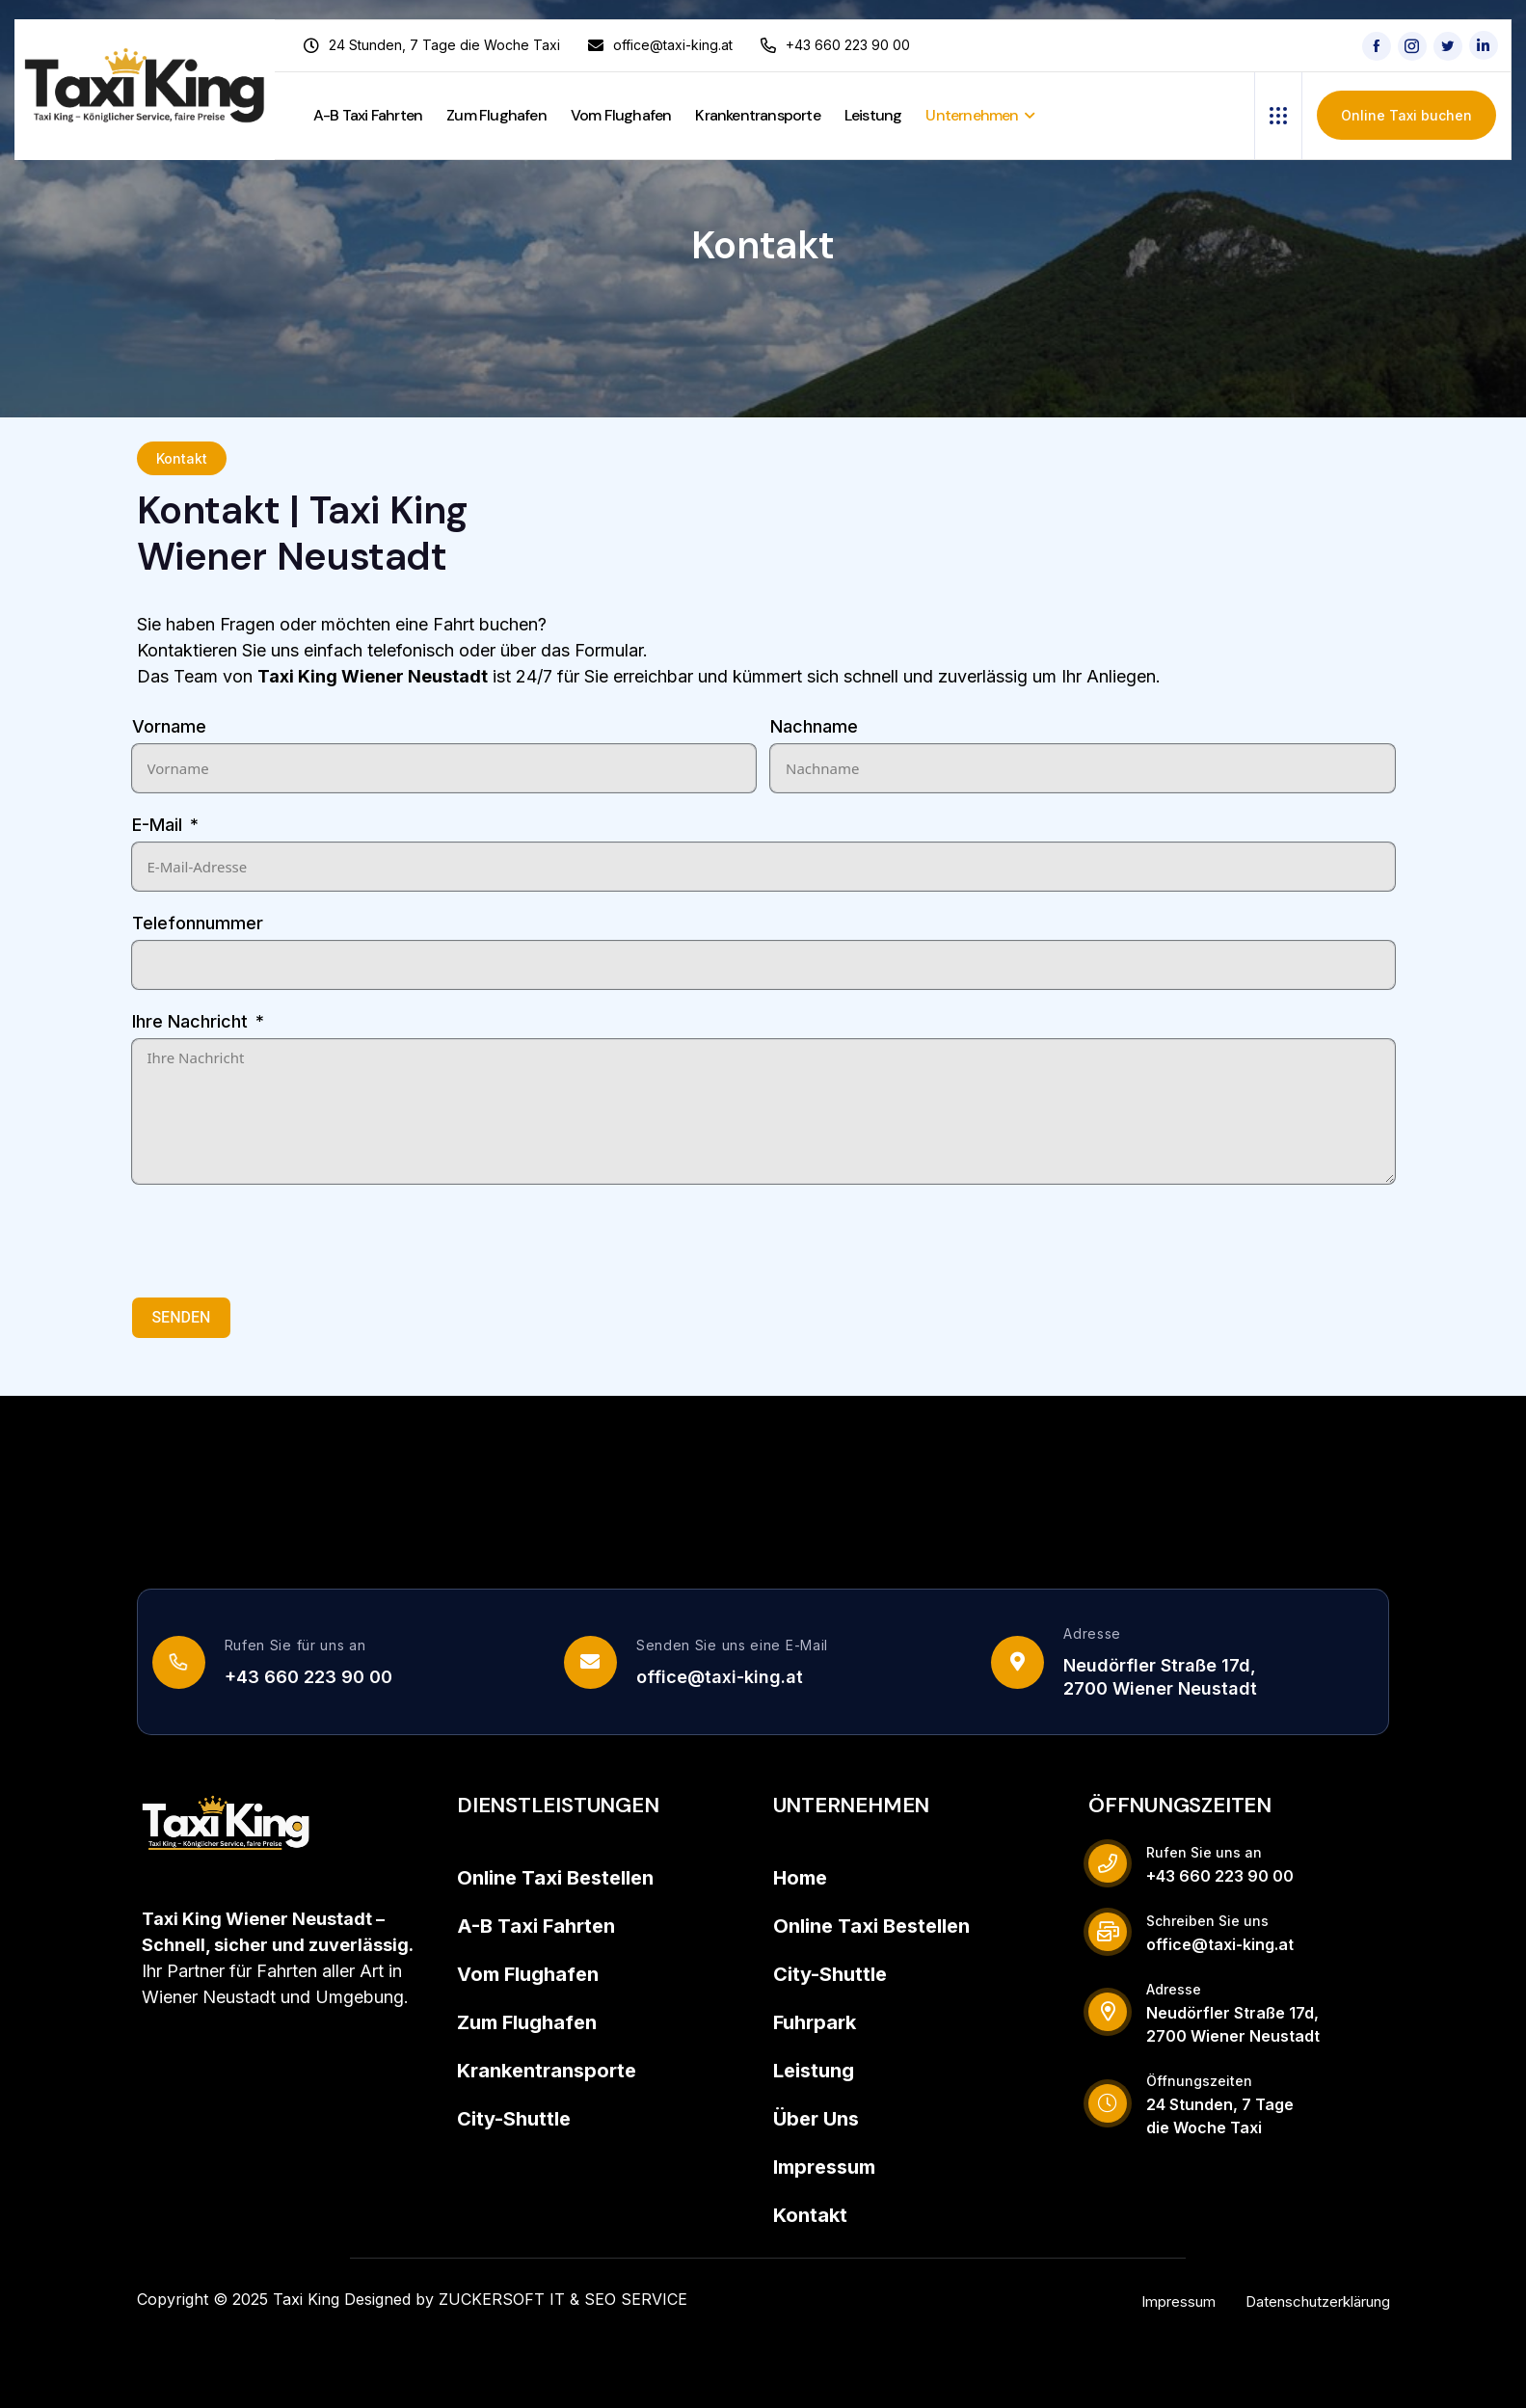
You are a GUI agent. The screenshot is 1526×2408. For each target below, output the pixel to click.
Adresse (1092, 1633)
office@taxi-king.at (719, 1677)
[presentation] (278, 1240)
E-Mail (157, 825)
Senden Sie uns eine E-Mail (732, 1645)
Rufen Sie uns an (1204, 1852)
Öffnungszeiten (1199, 2081)
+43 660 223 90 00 (308, 1677)
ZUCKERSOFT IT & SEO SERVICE (563, 2299)
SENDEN (181, 1317)
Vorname (169, 726)
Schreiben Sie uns (1207, 1921)
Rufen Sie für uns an (295, 1645)
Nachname (814, 726)
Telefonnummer (197, 923)
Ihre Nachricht (190, 1021)
